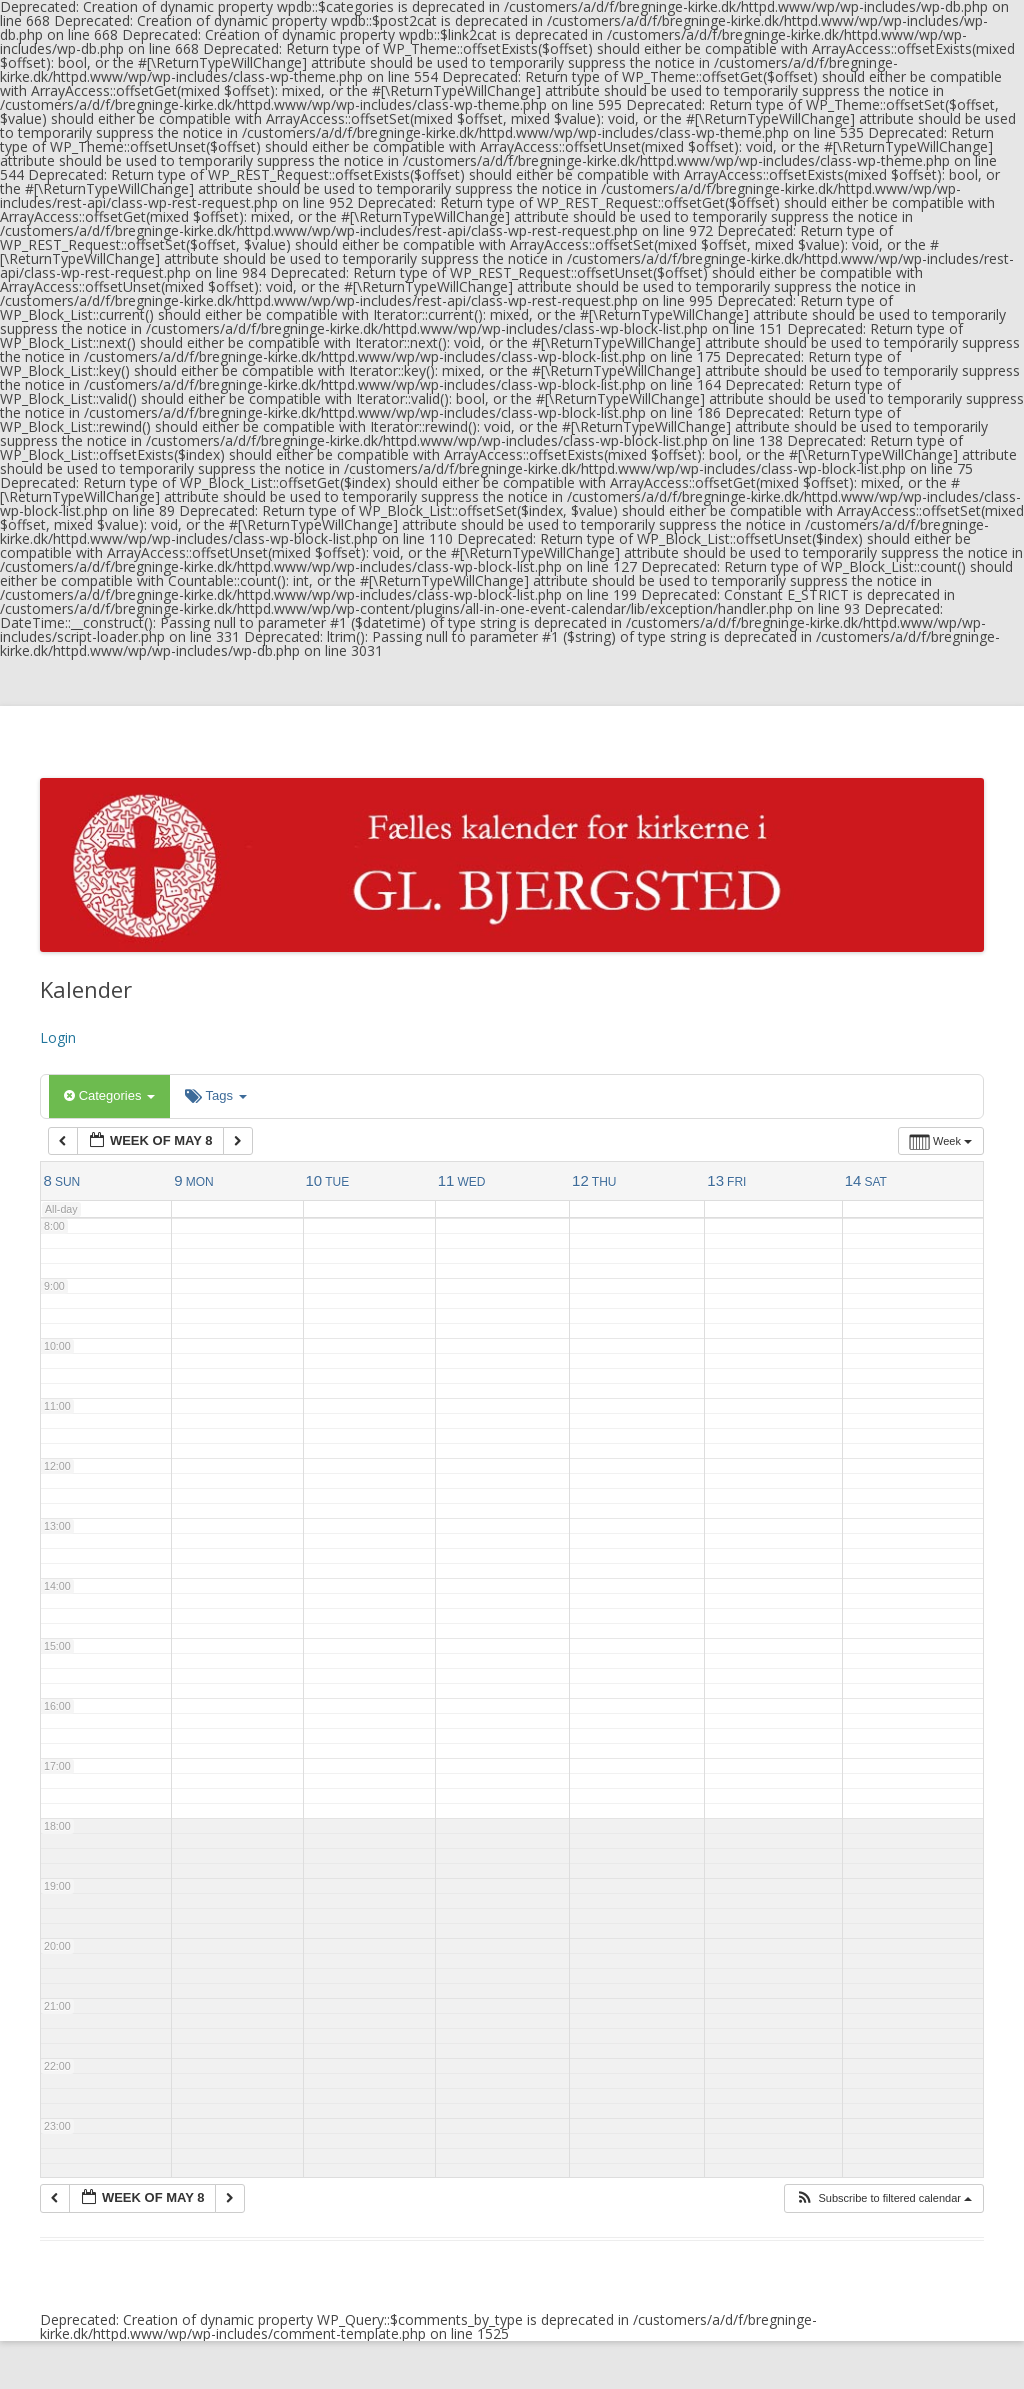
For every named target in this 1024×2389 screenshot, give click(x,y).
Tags (215, 1095)
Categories (109, 1095)
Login (58, 1037)
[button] (883, 2198)
